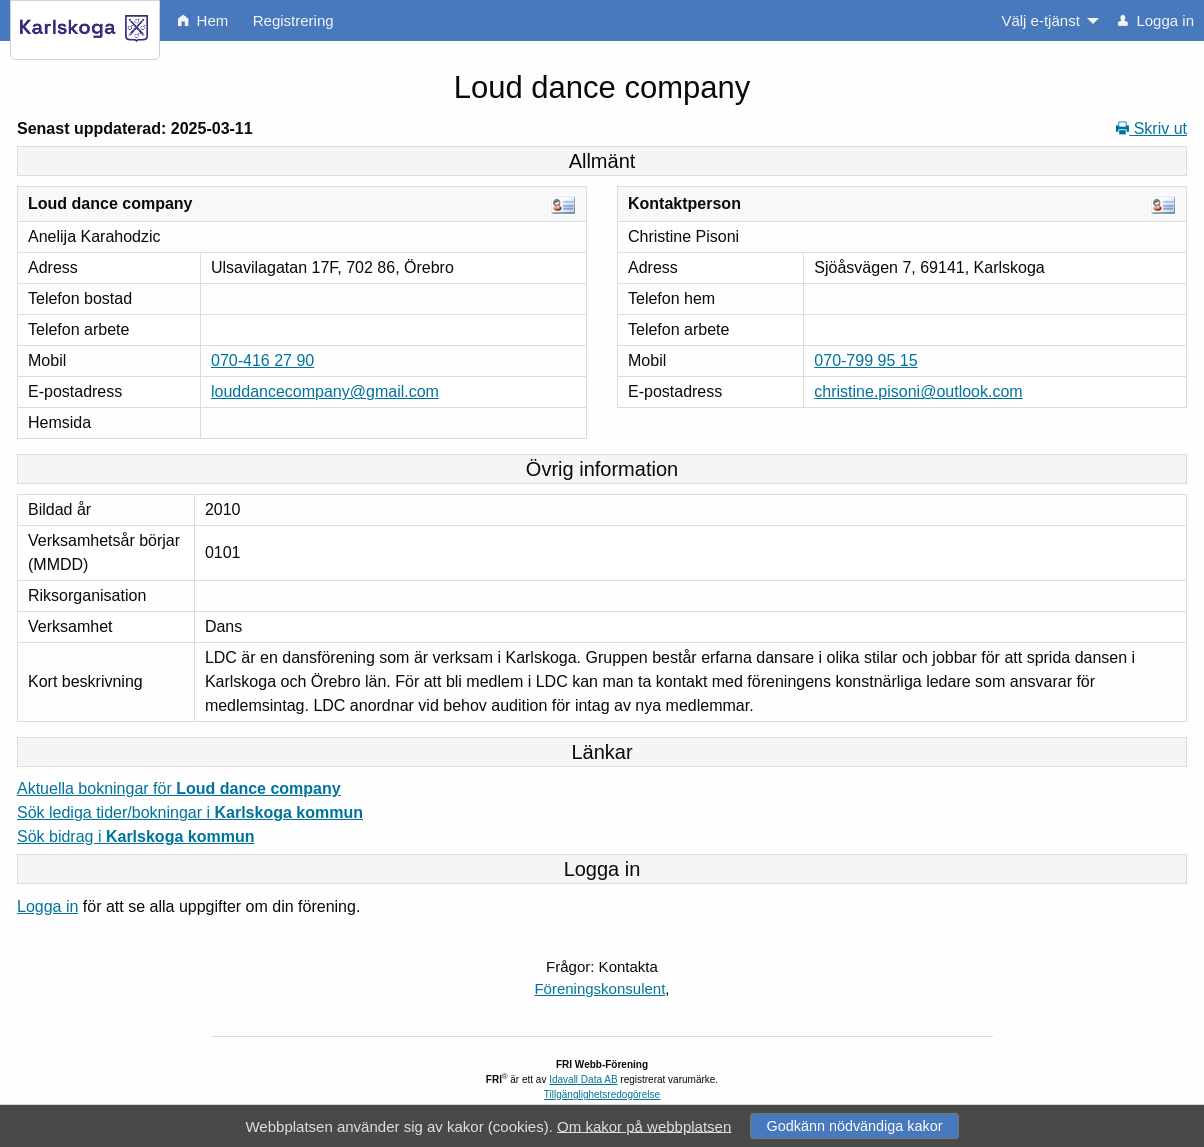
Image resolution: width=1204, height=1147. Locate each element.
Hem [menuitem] (203, 20)
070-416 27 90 (262, 360)
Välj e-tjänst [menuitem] (1040, 20)
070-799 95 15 (865, 360)
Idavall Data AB (583, 1079)
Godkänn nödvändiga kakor (854, 1126)
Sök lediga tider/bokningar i (190, 812)
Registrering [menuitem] (293, 20)
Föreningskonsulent (599, 988)
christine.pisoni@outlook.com (918, 391)
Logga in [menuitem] (1156, 20)
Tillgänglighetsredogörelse (602, 1094)
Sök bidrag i (135, 836)
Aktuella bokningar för (179, 788)
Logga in (47, 906)
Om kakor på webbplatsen (644, 1125)
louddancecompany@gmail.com (325, 391)
